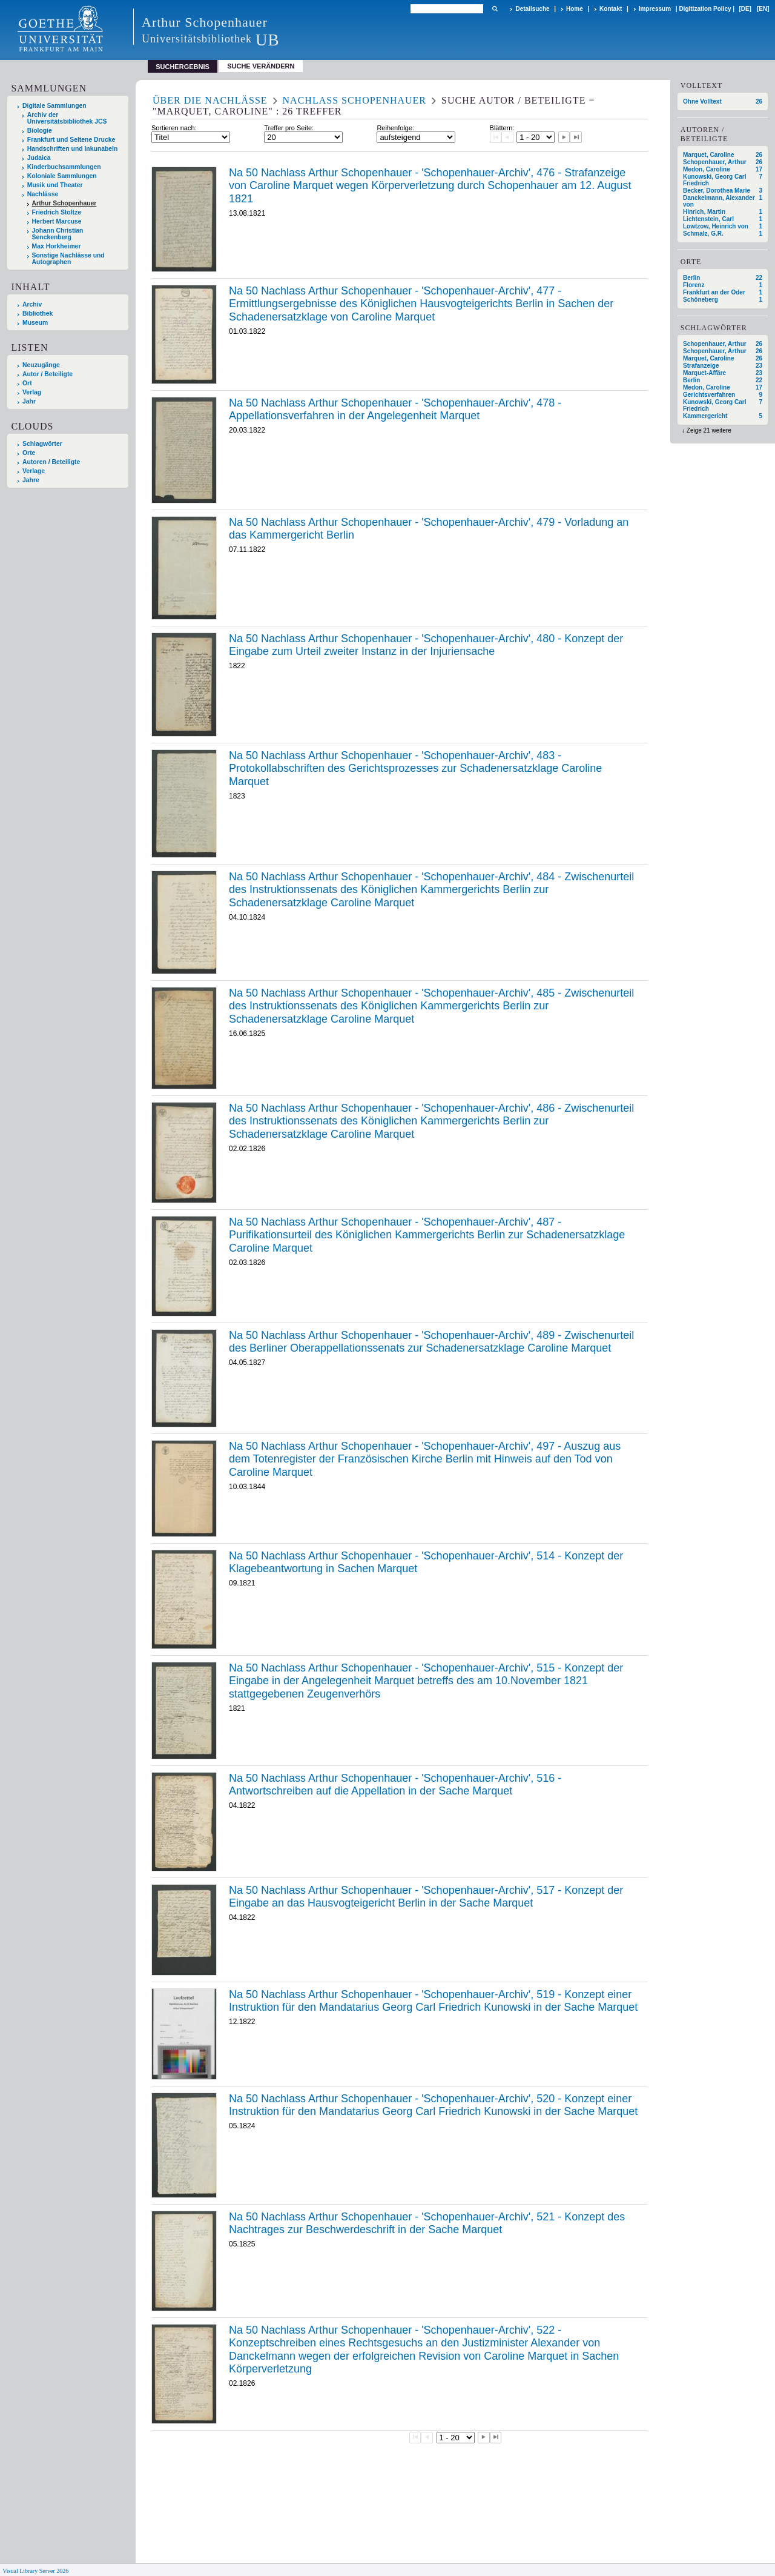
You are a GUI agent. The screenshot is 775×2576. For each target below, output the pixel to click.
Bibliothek (37, 313)
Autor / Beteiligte (47, 374)
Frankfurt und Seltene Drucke (71, 139)
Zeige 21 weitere (709, 430)
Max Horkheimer (56, 246)
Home (574, 8)
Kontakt (610, 8)
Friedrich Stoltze (56, 212)
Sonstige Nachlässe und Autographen (68, 258)
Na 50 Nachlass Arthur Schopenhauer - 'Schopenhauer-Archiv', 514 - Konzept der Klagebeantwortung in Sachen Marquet (426, 1562)
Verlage (33, 471)
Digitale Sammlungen (54, 105)
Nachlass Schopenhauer (354, 100)
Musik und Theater (55, 185)
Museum (35, 322)
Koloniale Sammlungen (62, 176)
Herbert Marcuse (57, 221)
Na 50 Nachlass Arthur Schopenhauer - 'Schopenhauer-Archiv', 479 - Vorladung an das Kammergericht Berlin (428, 529)
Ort (27, 383)
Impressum (655, 8)
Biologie (39, 130)
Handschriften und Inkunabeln (72, 148)
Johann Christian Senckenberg (58, 234)
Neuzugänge (41, 365)
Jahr (29, 401)
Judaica (39, 157)
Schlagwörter (42, 443)
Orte (28, 453)
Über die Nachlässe (210, 100)
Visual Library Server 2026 (35, 2571)
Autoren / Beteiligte (51, 462)
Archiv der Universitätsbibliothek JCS (67, 118)
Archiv (32, 304)
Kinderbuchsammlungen (64, 167)
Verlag (31, 392)
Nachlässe (42, 194)
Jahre (30, 480)
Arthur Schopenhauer (64, 203)
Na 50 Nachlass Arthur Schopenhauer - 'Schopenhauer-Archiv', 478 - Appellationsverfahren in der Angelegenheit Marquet (395, 409)
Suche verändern (260, 66)
